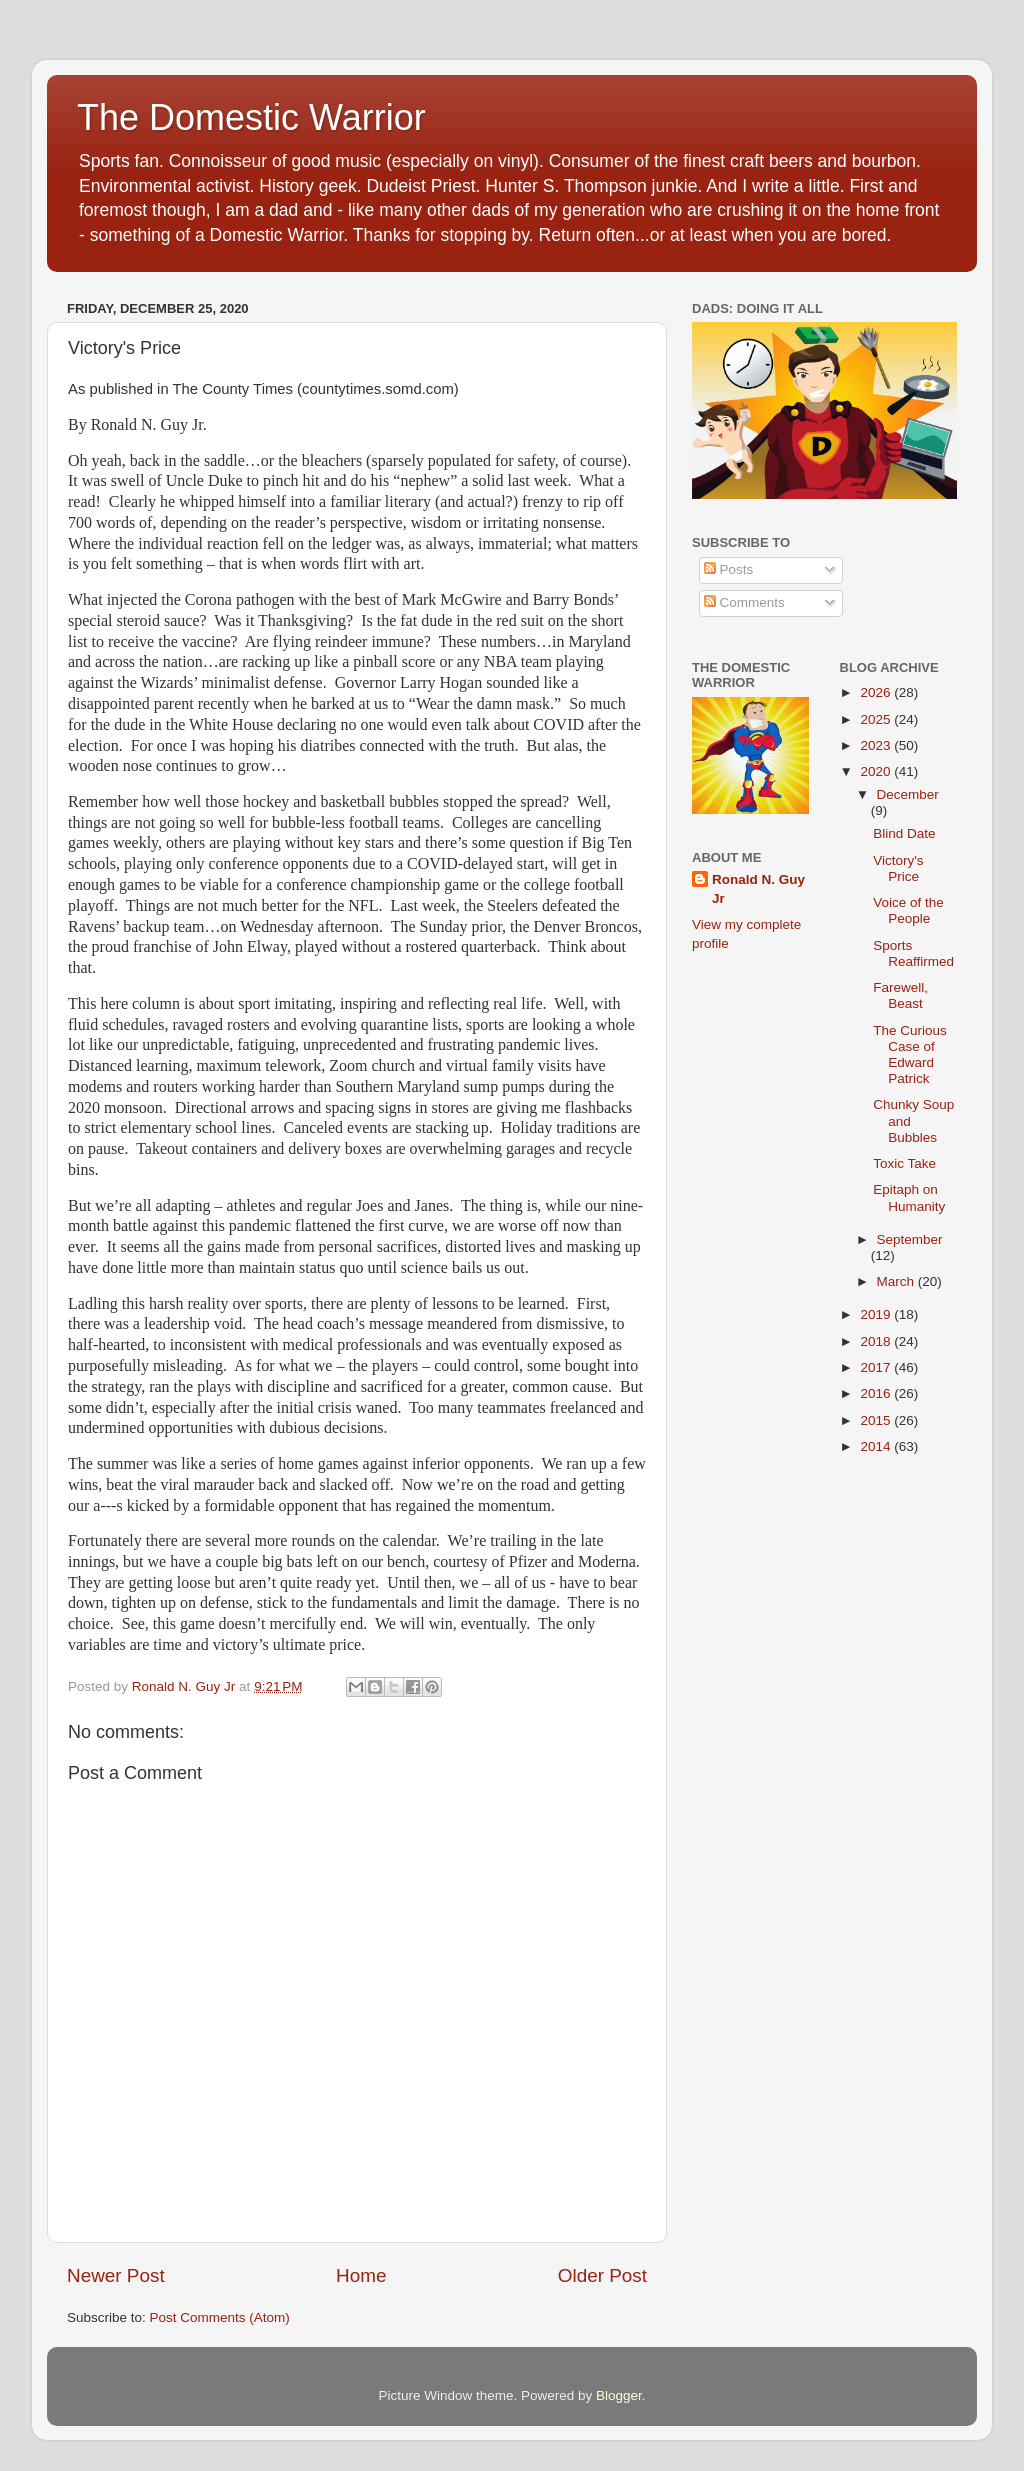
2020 (877, 771)
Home (361, 2275)
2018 (877, 1341)
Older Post (602, 2275)
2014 (877, 1446)
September (910, 1239)
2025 (877, 719)
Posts (729, 569)
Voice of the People (908, 910)
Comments (744, 602)
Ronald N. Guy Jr (758, 889)
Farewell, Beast (900, 995)
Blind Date (904, 833)
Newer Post (116, 2275)
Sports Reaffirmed (913, 953)
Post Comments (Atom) (220, 2317)
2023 (877, 745)
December (908, 794)
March (897, 1281)
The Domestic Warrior (251, 117)
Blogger (619, 2395)
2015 (877, 1420)
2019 (877, 1314)
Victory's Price (898, 868)
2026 (877, 692)
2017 (877, 1367)
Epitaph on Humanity (909, 1197)
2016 (877, 1393)
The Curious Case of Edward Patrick (910, 1055)
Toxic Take (904, 1163)
